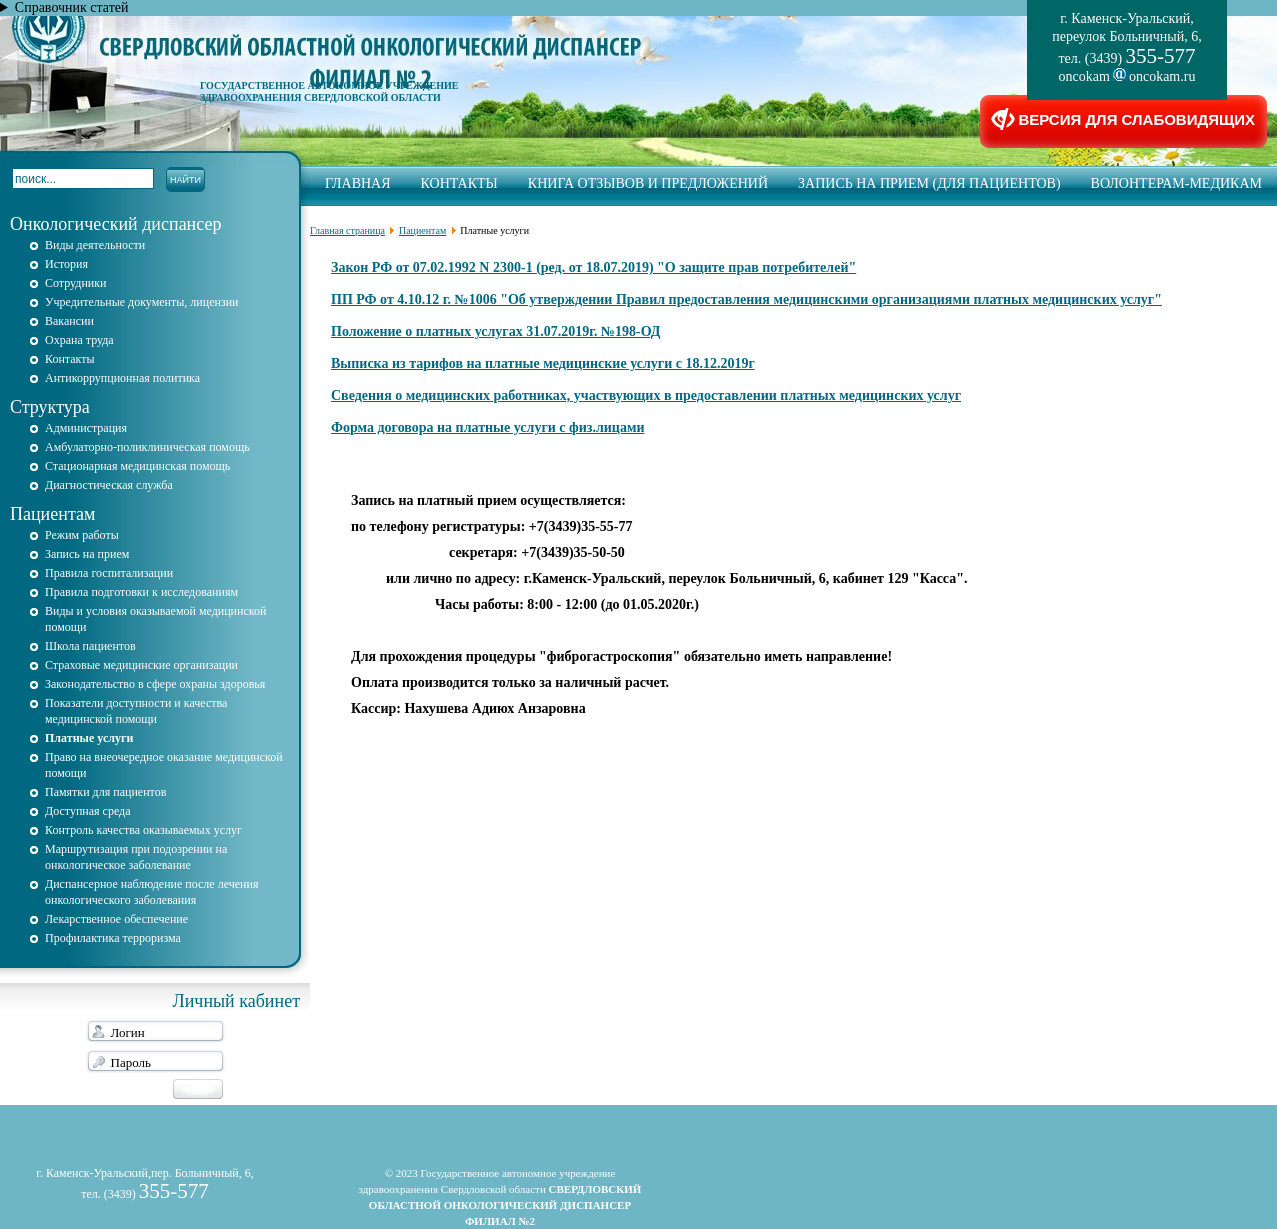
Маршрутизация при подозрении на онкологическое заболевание (136, 857)
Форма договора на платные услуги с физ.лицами (488, 427)
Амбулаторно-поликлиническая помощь (147, 447)
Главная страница (347, 230)
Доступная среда (88, 811)
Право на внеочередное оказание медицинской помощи (164, 765)
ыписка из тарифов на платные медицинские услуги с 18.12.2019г (547, 363)
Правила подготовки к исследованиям (141, 592)
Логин (128, 1032)
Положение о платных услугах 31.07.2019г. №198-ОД (496, 331)
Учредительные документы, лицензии (142, 302)
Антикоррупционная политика (122, 378)
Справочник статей (72, 7)
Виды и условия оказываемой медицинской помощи (155, 619)
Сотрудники (76, 283)
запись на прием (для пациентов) (929, 183)
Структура (50, 407)
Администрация (86, 428)
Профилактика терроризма (113, 938)
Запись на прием (87, 554)
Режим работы (82, 535)
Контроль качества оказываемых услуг (143, 830)
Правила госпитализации (109, 573)
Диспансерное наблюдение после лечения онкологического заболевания (151, 892)
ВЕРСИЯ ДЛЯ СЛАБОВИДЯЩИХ (1123, 121)
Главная (358, 183)
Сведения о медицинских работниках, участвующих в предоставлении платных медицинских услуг (646, 395)
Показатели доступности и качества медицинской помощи (136, 711)
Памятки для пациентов (105, 792)
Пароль (131, 1062)
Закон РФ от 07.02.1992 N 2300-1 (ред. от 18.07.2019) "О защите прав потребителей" (593, 267)
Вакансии (69, 321)
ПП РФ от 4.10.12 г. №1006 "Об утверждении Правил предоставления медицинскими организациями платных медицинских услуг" (746, 299)
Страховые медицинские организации (141, 665)
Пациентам (52, 514)
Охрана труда (79, 340)
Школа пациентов (90, 646)
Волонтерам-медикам (1176, 183)
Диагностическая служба (109, 485)
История (66, 264)
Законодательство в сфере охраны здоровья (155, 684)
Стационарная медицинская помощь (137, 466)
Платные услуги (89, 738)
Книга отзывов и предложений (648, 183)
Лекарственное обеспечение (116, 919)
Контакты (459, 183)
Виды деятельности (95, 245)
